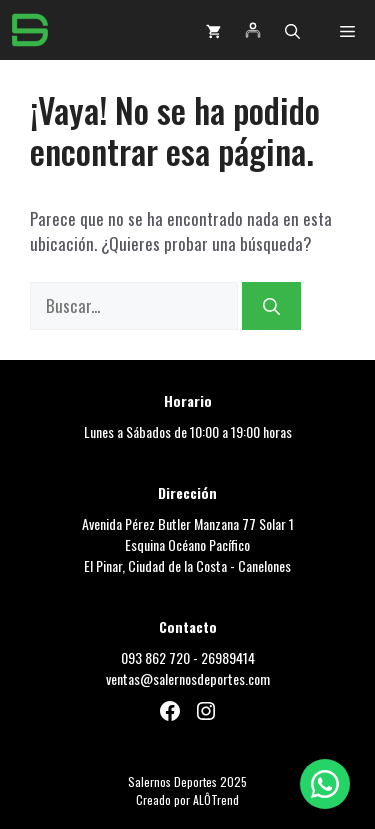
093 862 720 (155, 657)
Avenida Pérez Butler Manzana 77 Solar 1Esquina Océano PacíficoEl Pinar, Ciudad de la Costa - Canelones (188, 544)
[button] (292, 30)
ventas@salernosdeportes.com (188, 678)
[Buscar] (271, 306)
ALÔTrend (216, 799)
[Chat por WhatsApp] (325, 784)
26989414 (228, 657)
